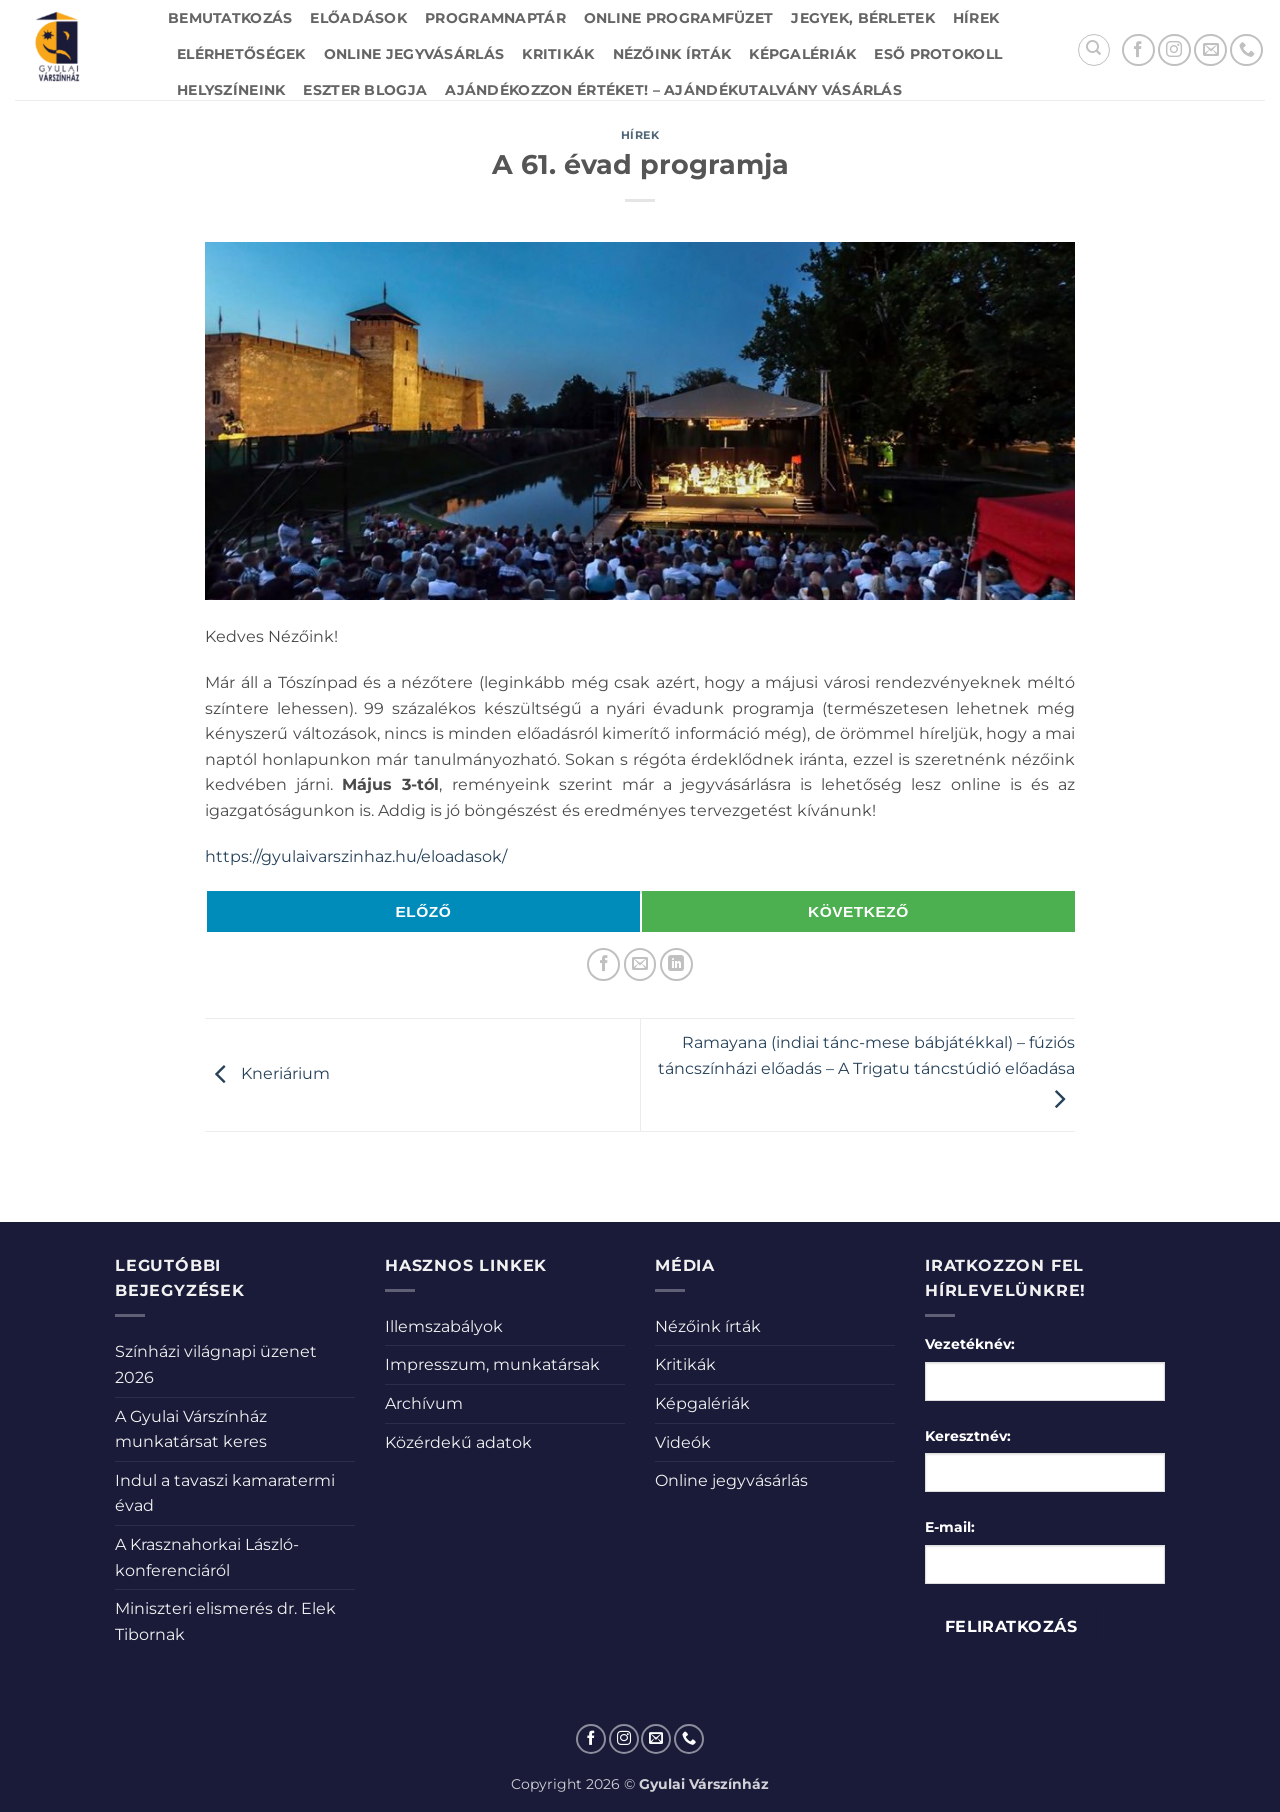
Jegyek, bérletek (863, 18)
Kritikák (558, 54)
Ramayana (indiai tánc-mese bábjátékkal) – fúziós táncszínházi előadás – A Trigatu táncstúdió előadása (866, 1071)
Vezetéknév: (970, 1344)
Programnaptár (495, 18)
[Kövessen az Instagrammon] (1174, 50)
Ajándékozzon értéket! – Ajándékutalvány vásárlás (673, 90)
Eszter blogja (365, 90)
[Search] (1094, 50)
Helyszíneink (231, 90)
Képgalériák (802, 54)
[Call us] (1246, 50)
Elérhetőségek (241, 54)
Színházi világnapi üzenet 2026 (216, 1364)
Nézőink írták (672, 54)
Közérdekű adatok (458, 1442)
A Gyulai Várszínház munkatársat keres (191, 1429)
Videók (683, 1442)
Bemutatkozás (230, 18)
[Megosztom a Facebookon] (603, 964)
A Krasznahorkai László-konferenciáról (207, 1557)
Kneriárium (267, 1073)
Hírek (976, 18)
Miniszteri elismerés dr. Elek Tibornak (225, 1621)
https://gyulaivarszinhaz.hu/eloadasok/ (356, 856)
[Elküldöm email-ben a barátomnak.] (640, 964)
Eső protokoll (938, 54)
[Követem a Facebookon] (1138, 50)
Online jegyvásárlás (414, 54)
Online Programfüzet (678, 18)
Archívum (424, 1403)
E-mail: (950, 1527)
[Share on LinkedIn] (676, 964)
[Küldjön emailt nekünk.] (1210, 50)
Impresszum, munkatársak (492, 1364)
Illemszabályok (444, 1326)
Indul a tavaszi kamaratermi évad (225, 1493)
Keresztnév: (968, 1436)
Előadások (358, 18)
